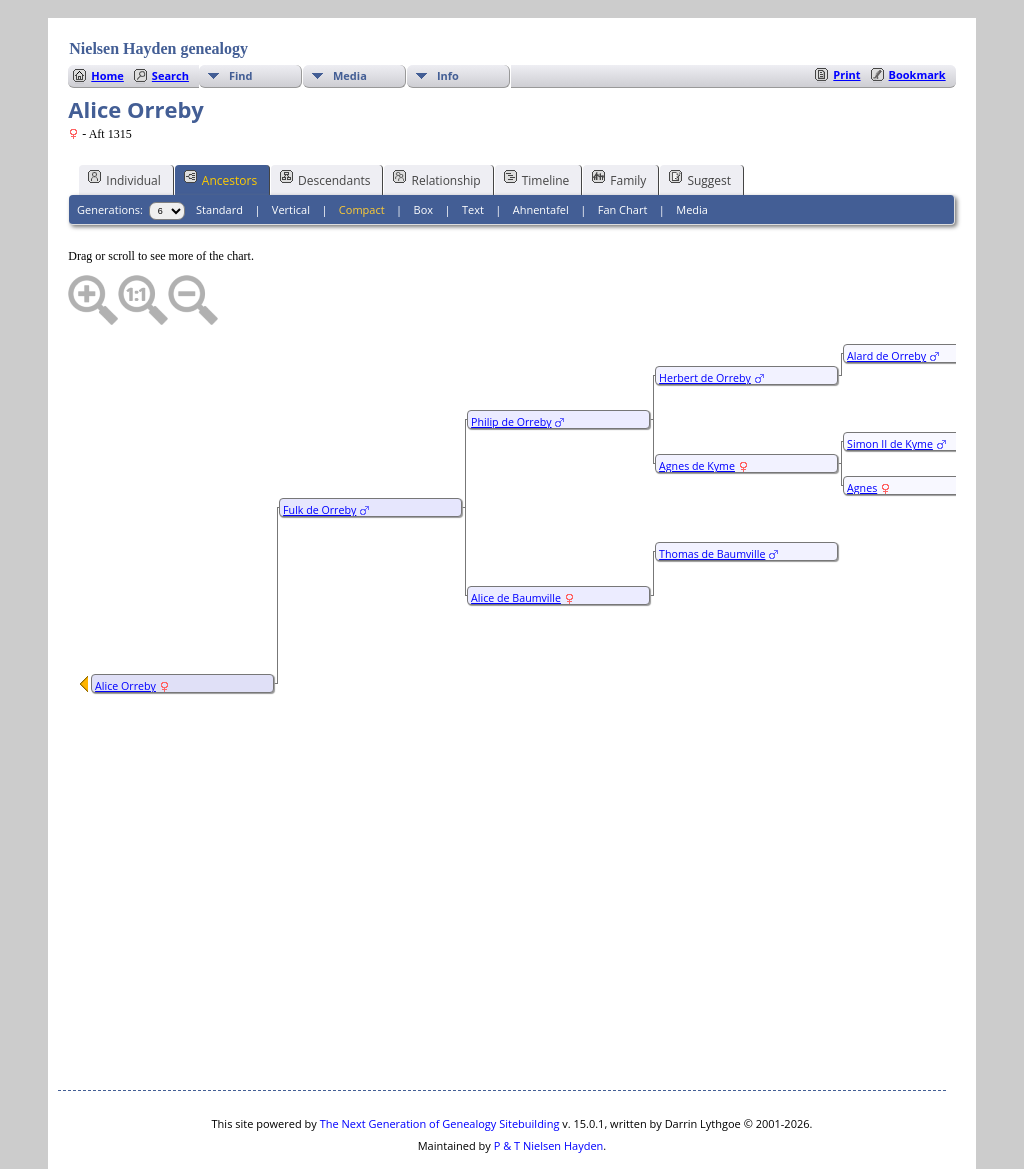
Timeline (537, 119)
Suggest (700, 119)
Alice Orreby (125, 626)
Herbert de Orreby (705, 318)
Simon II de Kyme (890, 384)
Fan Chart (623, 149)
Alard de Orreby (886, 296)
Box (423, 149)
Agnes (862, 428)
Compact (362, 149)
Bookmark (917, 14)
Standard (219, 149)
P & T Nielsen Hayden (549, 1085)
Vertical (291, 149)
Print (846, 14)
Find (241, 15)
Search (170, 15)
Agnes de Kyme (697, 406)
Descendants (325, 119)
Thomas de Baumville (712, 494)
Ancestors (220, 119)
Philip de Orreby (511, 362)
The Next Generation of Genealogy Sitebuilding (440, 1063)
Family (619, 119)
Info (448, 15)
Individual (124, 119)
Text (473, 149)
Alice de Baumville (516, 538)
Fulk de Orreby (319, 450)
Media (350, 15)
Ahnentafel (541, 149)
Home (107, 15)
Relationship (436, 119)
